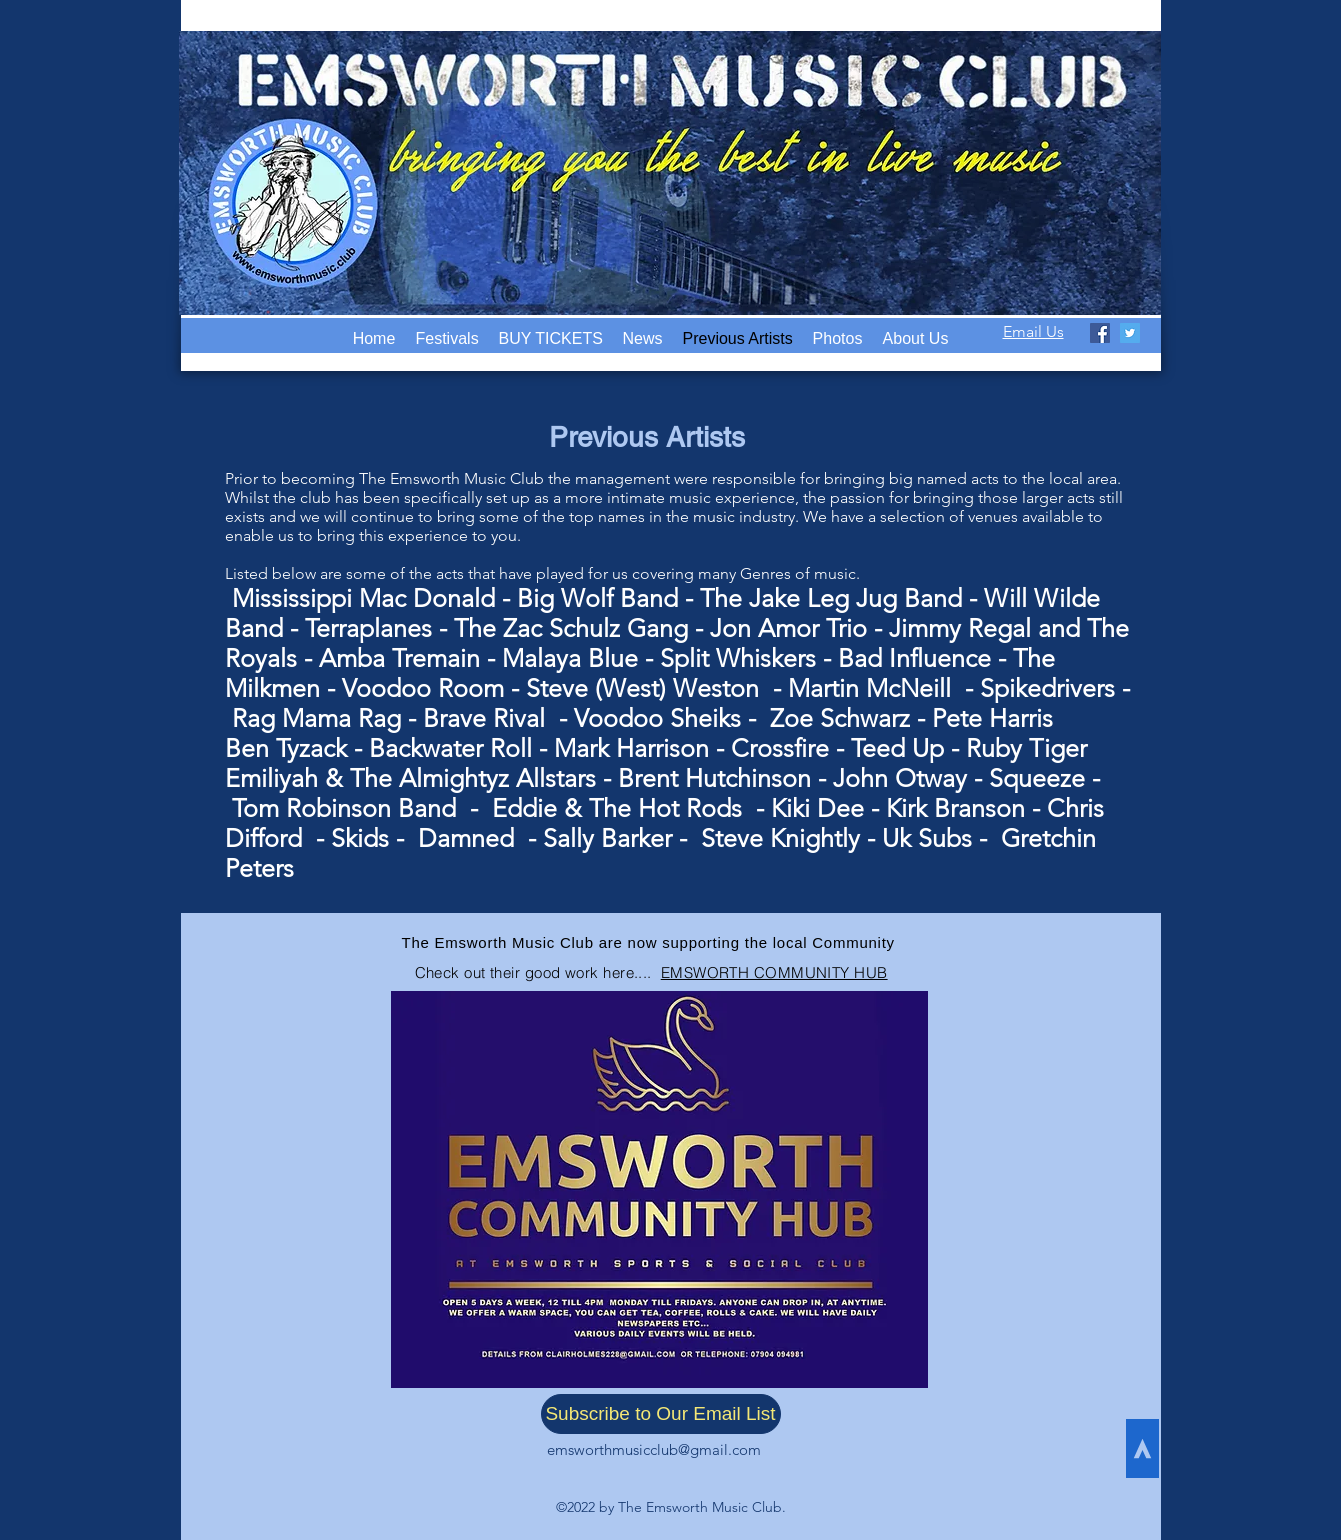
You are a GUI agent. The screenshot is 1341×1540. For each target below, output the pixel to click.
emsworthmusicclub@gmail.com (654, 1449)
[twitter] (1130, 333)
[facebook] (1100, 333)
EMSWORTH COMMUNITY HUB (774, 972)
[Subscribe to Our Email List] (661, 1414)
